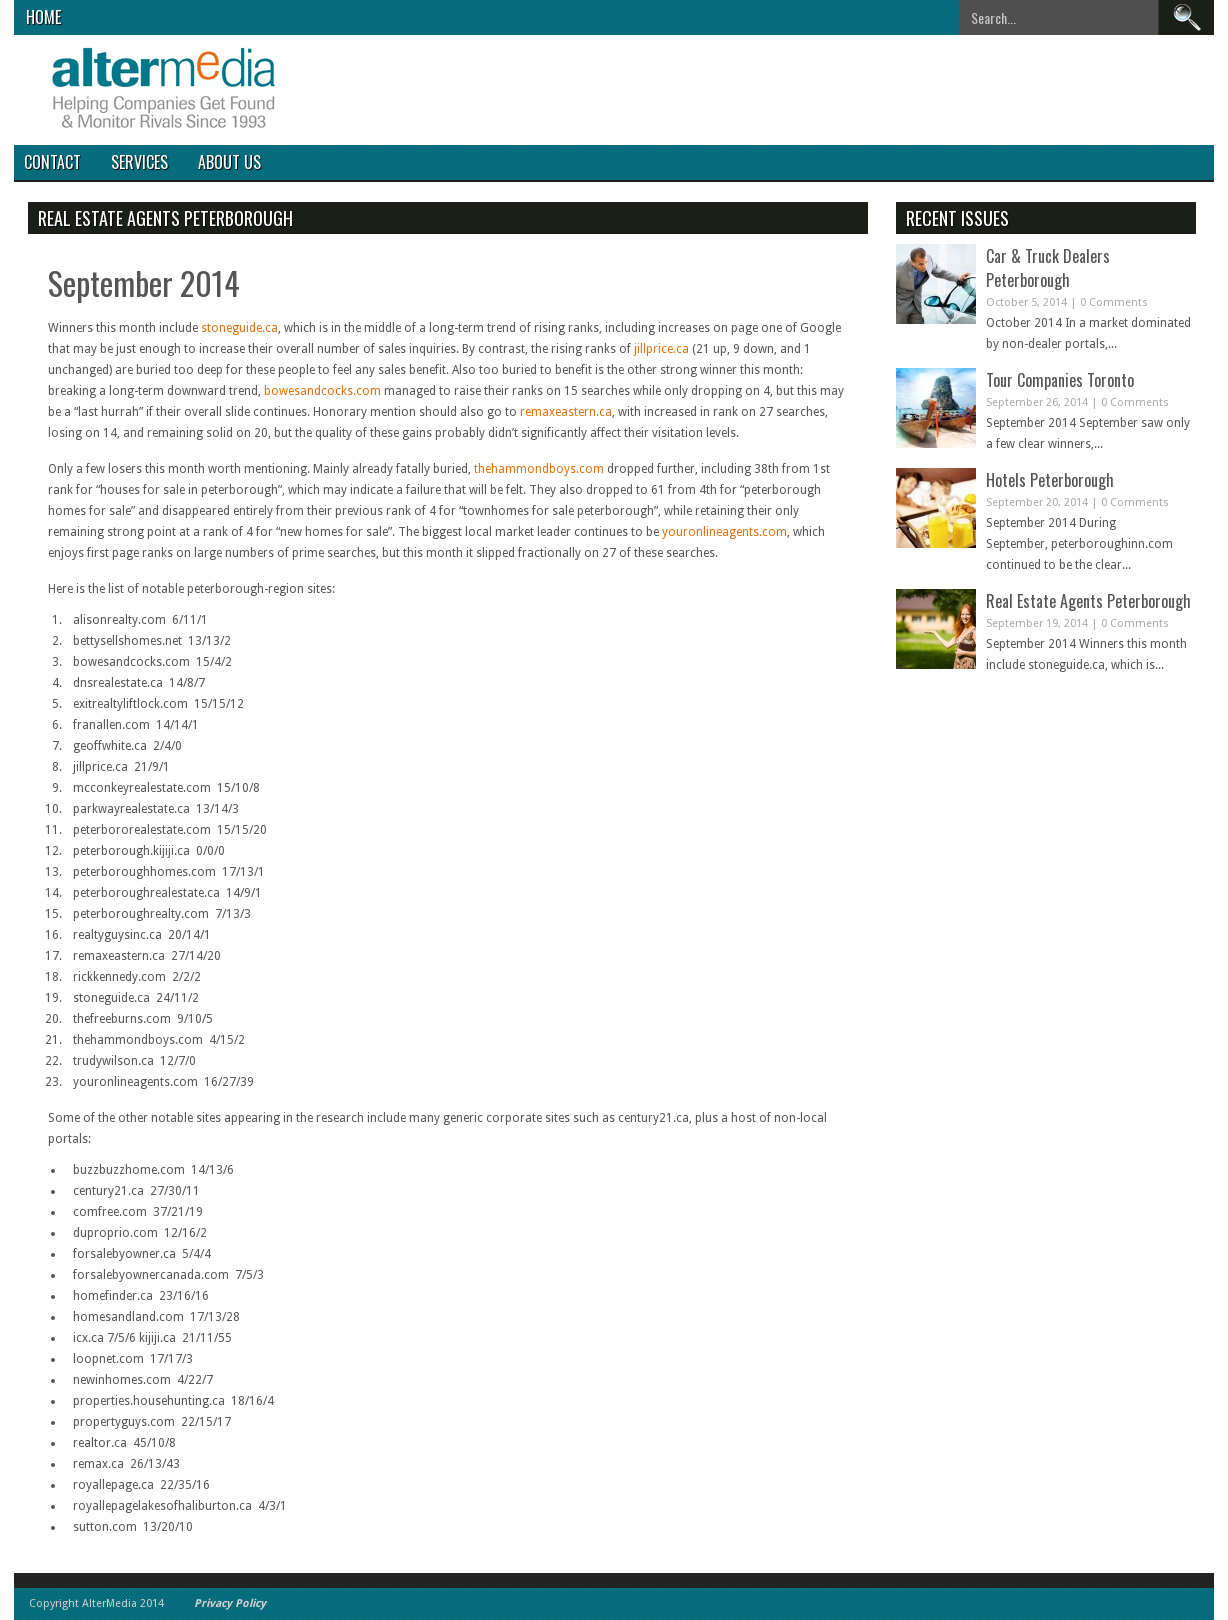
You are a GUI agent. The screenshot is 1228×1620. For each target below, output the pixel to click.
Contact (52, 162)
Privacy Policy (230, 1603)
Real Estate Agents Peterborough (1088, 601)
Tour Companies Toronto (1060, 380)
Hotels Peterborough (1050, 480)
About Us (229, 162)
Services (139, 162)
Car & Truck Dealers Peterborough (1048, 268)
